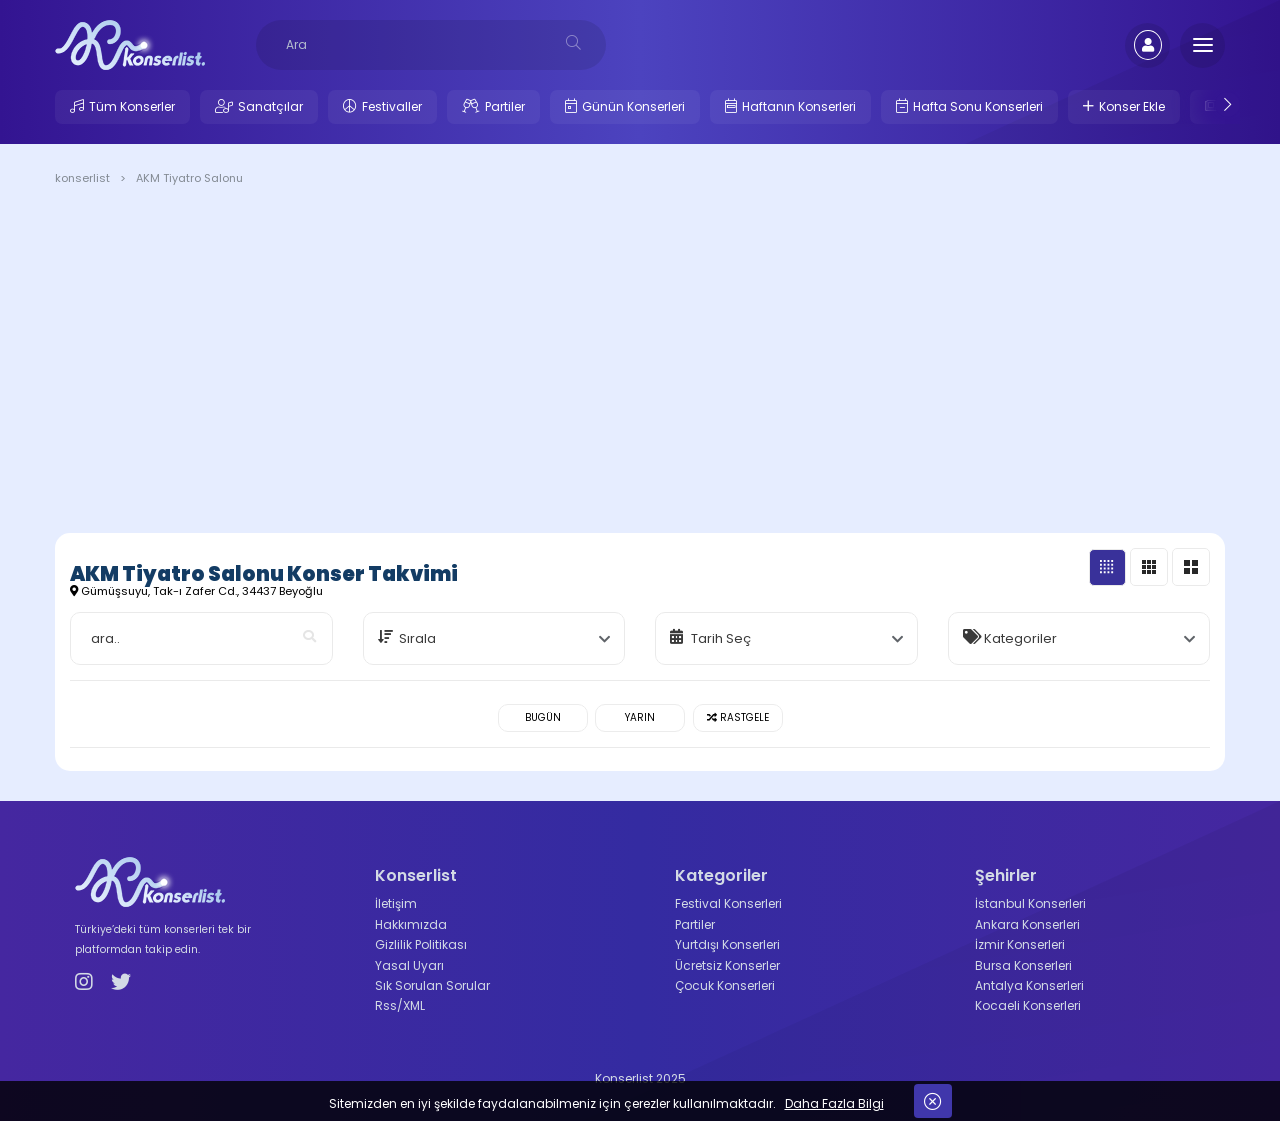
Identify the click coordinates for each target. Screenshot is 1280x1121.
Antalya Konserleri (1029, 985)
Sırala (417, 638)
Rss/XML (400, 1005)
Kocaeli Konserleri (1028, 1005)
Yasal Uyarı (409, 965)
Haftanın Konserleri (799, 106)
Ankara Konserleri (1027, 924)
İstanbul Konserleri (1030, 903)
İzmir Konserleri (1020, 944)
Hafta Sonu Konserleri (978, 106)
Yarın (640, 717)
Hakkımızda (411, 924)
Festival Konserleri (728, 903)
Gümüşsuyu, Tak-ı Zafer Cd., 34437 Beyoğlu (196, 591)
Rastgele (738, 717)
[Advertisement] (640, 363)
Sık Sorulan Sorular (432, 985)
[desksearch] (573, 42)
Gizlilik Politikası (421, 944)
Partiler (505, 106)
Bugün (543, 717)
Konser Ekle (1132, 106)
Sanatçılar (270, 106)
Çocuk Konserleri (725, 985)
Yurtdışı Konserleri (727, 944)
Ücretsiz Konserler (727, 965)
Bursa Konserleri (1023, 965)
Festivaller (392, 106)
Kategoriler (1020, 638)
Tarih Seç (721, 638)
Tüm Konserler (132, 106)
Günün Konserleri (633, 106)
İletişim (396, 903)
